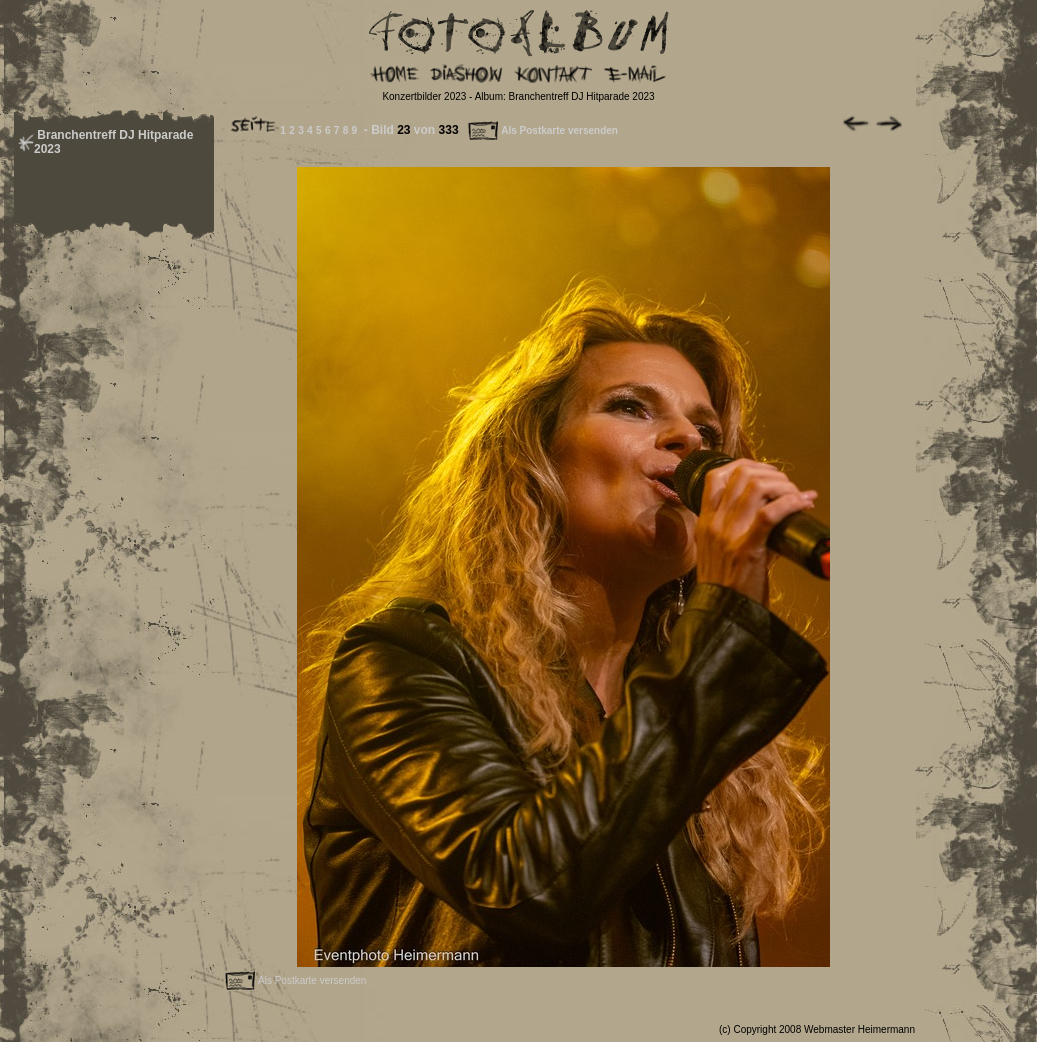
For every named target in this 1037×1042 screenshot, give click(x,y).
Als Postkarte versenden (542, 130)
